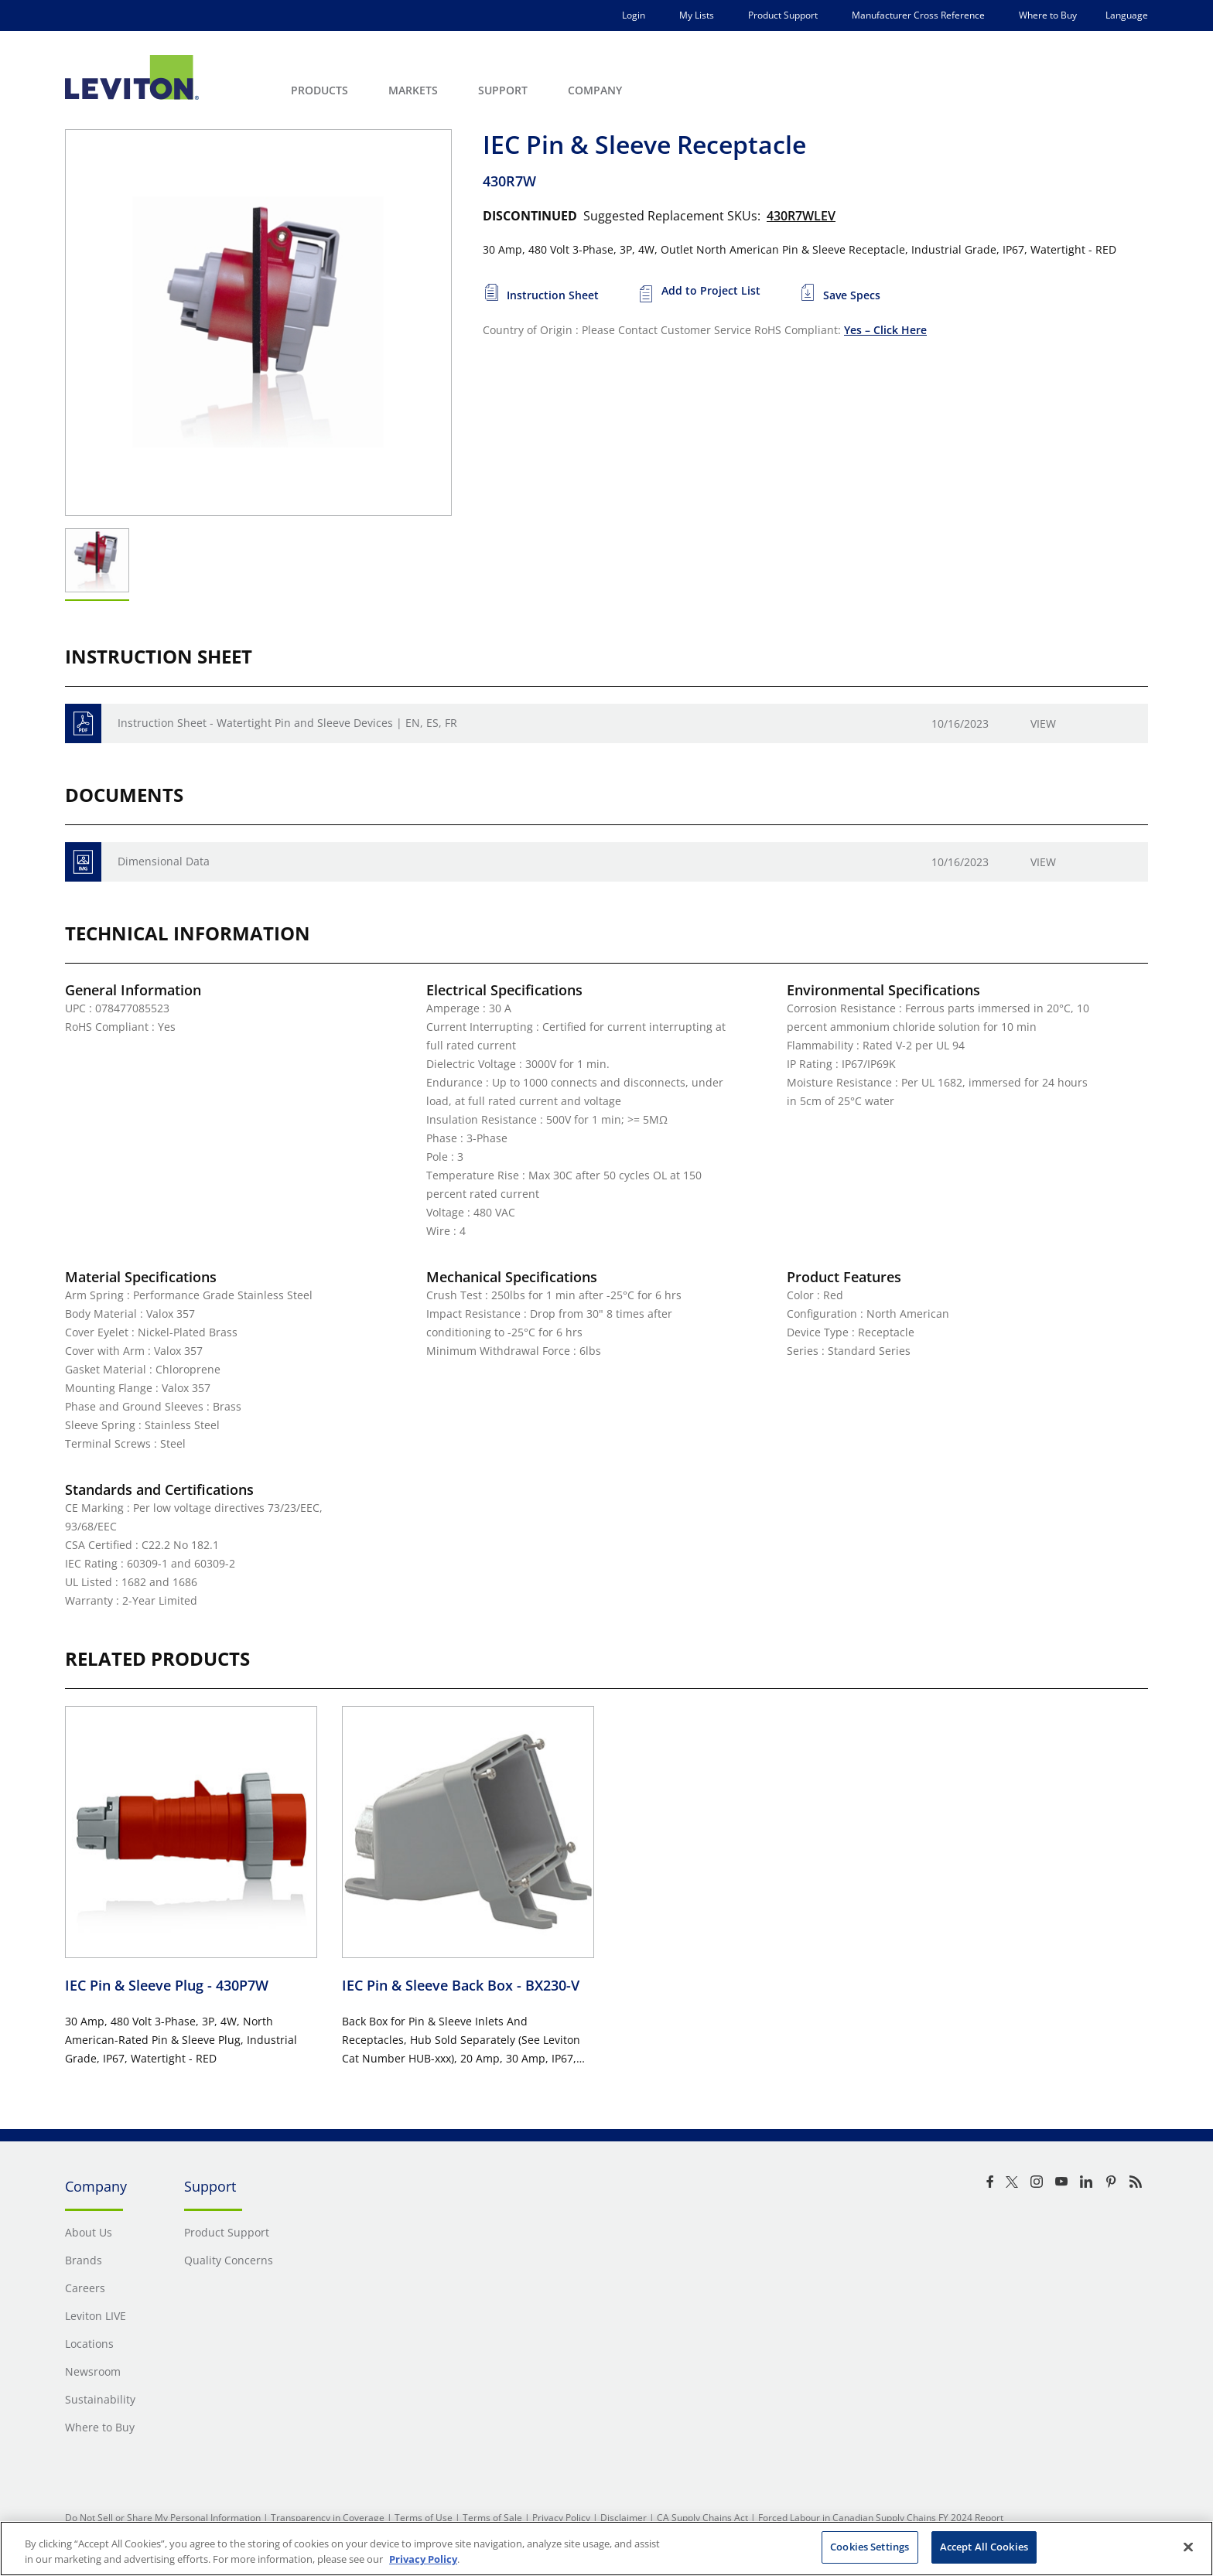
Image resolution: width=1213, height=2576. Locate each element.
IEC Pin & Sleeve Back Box (460, 1985)
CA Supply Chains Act (702, 2517)
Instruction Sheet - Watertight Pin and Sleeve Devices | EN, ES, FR (287, 722)
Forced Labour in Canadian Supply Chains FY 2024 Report (880, 2517)
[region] (606, 2548)
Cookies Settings (869, 2547)
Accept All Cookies (984, 2547)
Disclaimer (623, 2517)
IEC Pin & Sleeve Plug (166, 1985)
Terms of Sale (492, 2517)
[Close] (1188, 2547)
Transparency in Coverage (327, 2517)
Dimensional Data (164, 861)
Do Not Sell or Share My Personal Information (163, 2517)
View (1043, 723)
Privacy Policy (561, 2517)
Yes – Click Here (885, 329)
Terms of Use (424, 2517)
